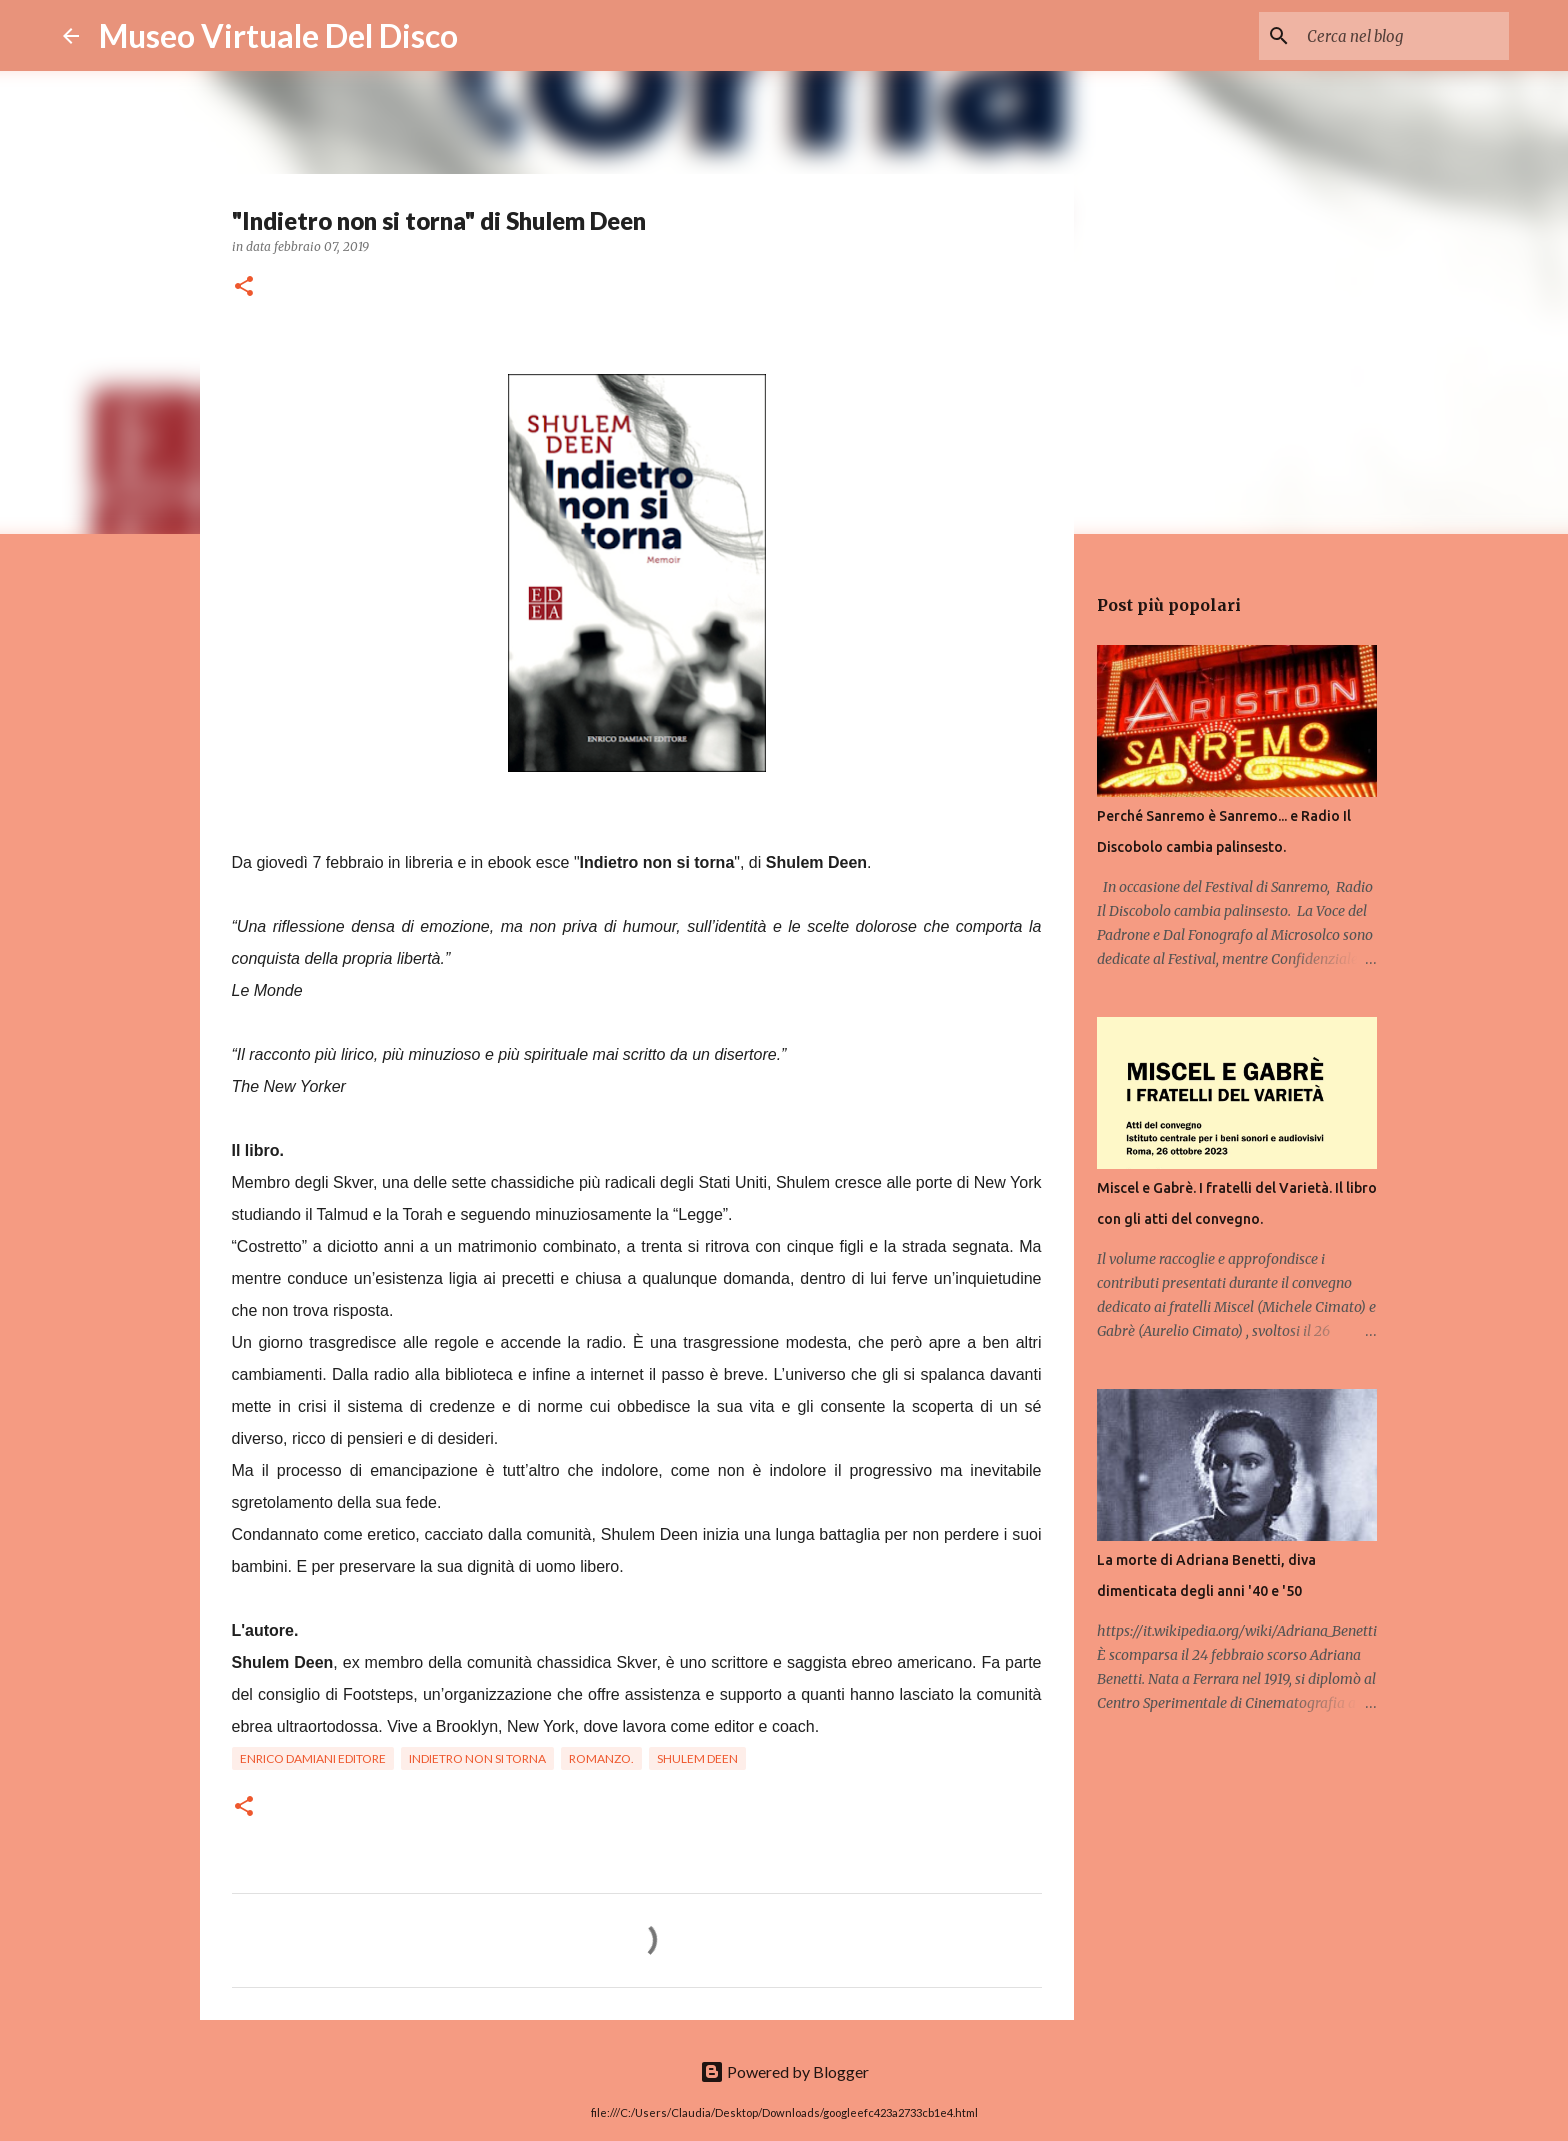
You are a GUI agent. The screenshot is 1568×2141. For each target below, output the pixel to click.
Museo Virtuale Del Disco (278, 35)
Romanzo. (601, 1758)
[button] (244, 287)
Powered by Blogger (784, 2071)
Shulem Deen (697, 1758)
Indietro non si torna (477, 1758)
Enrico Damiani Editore (313, 1758)
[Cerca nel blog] (1404, 36)
